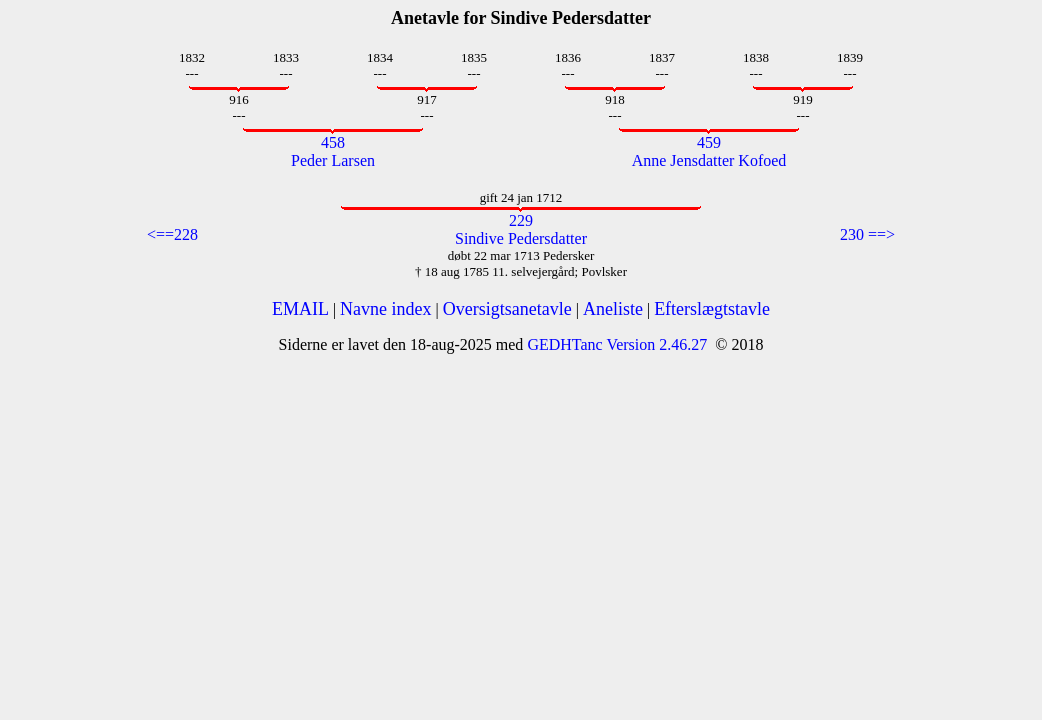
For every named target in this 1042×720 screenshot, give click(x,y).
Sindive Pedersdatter (521, 238)
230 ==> (867, 234)
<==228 (172, 234)
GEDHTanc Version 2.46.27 (615, 344)
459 (709, 142)
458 (333, 142)
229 (521, 220)
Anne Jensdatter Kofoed (709, 160)
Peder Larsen (333, 160)
